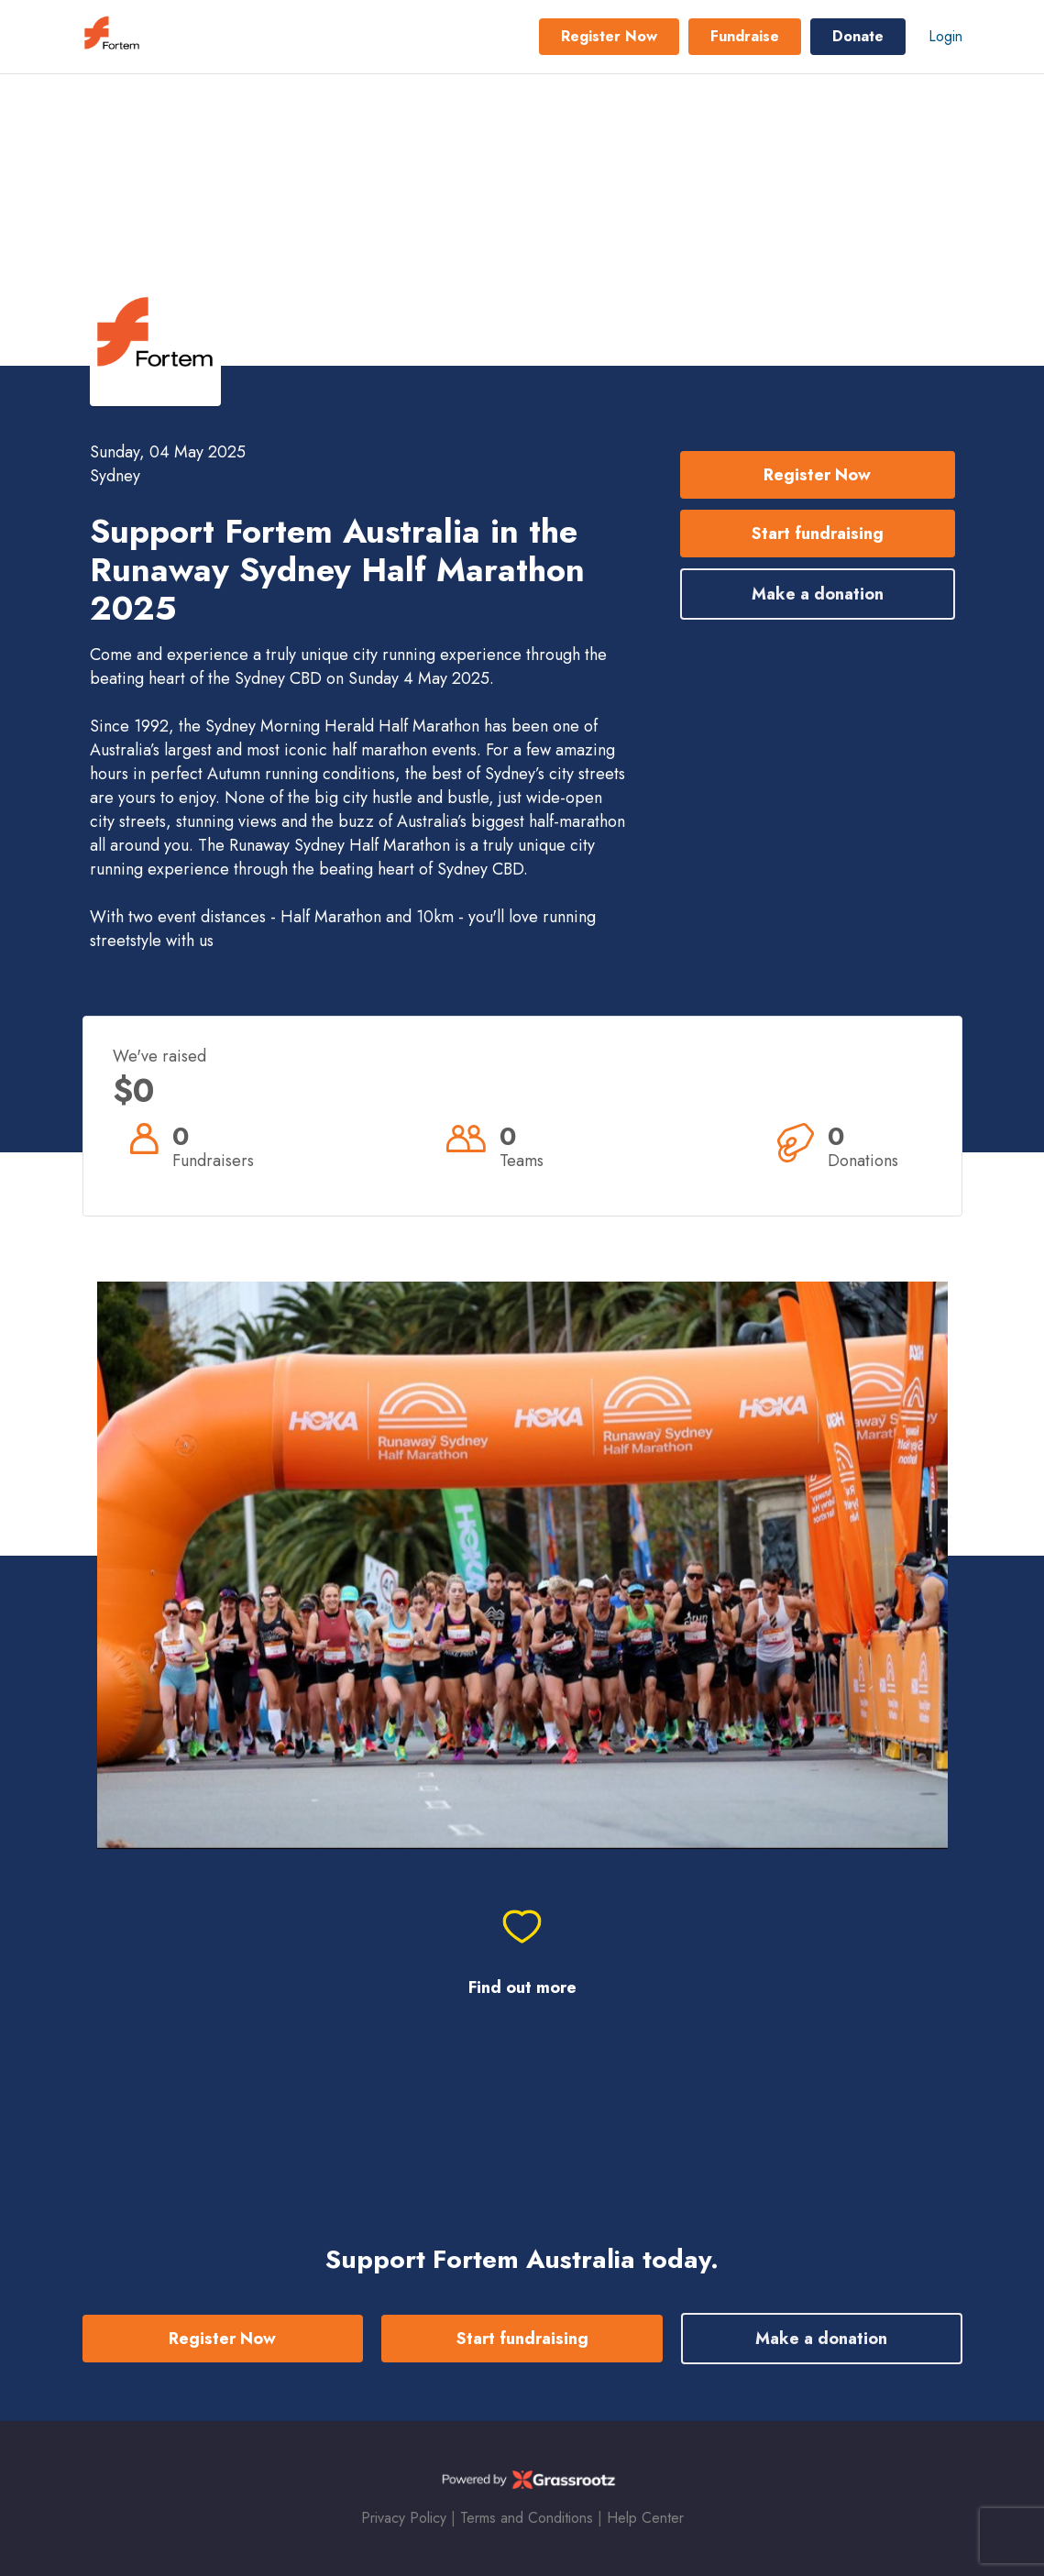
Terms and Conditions (526, 2517)
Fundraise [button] (744, 36)
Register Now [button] (609, 36)
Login (945, 36)
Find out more (522, 1987)
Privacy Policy (403, 2517)
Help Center (645, 2517)
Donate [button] (858, 36)
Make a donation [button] (818, 594)
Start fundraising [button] (818, 533)
